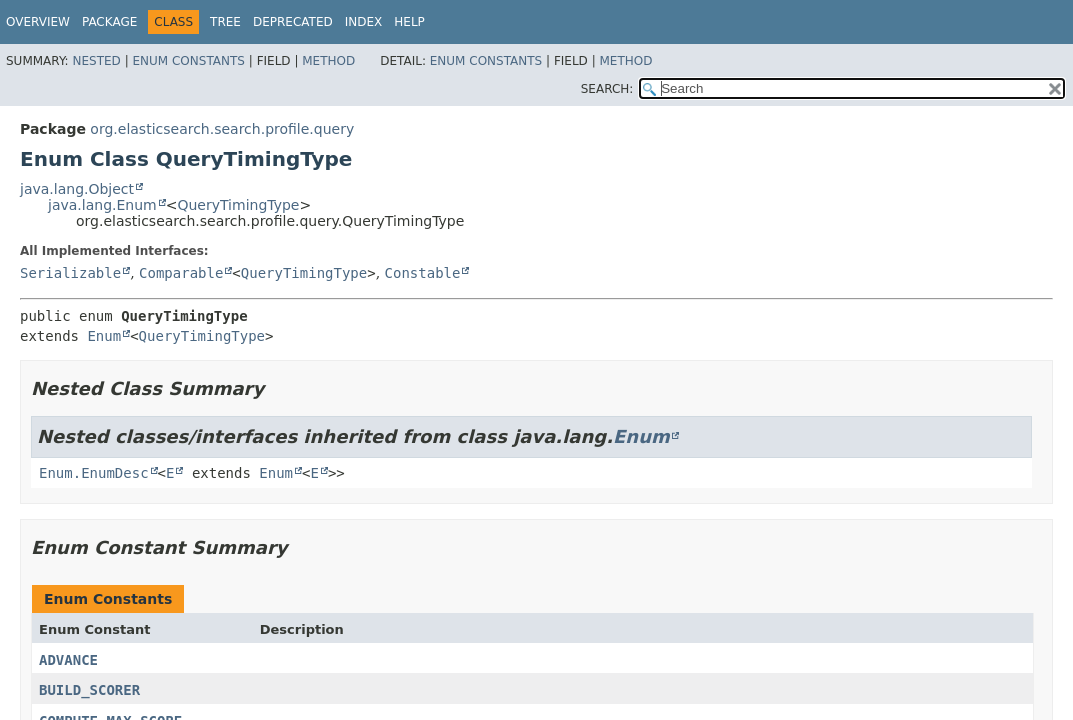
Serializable (70, 273)
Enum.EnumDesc (94, 473)
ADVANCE (68, 660)
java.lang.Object (77, 189)
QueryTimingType (238, 205)
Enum (104, 336)
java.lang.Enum (102, 205)
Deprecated (293, 22)
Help (409, 22)
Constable (423, 273)
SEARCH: (607, 89)
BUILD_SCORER (89, 690)
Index (364, 22)
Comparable (181, 273)
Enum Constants (188, 61)
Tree (225, 22)
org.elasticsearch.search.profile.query (222, 129)
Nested (96, 61)
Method (328, 61)
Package (109, 22)
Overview (38, 22)
